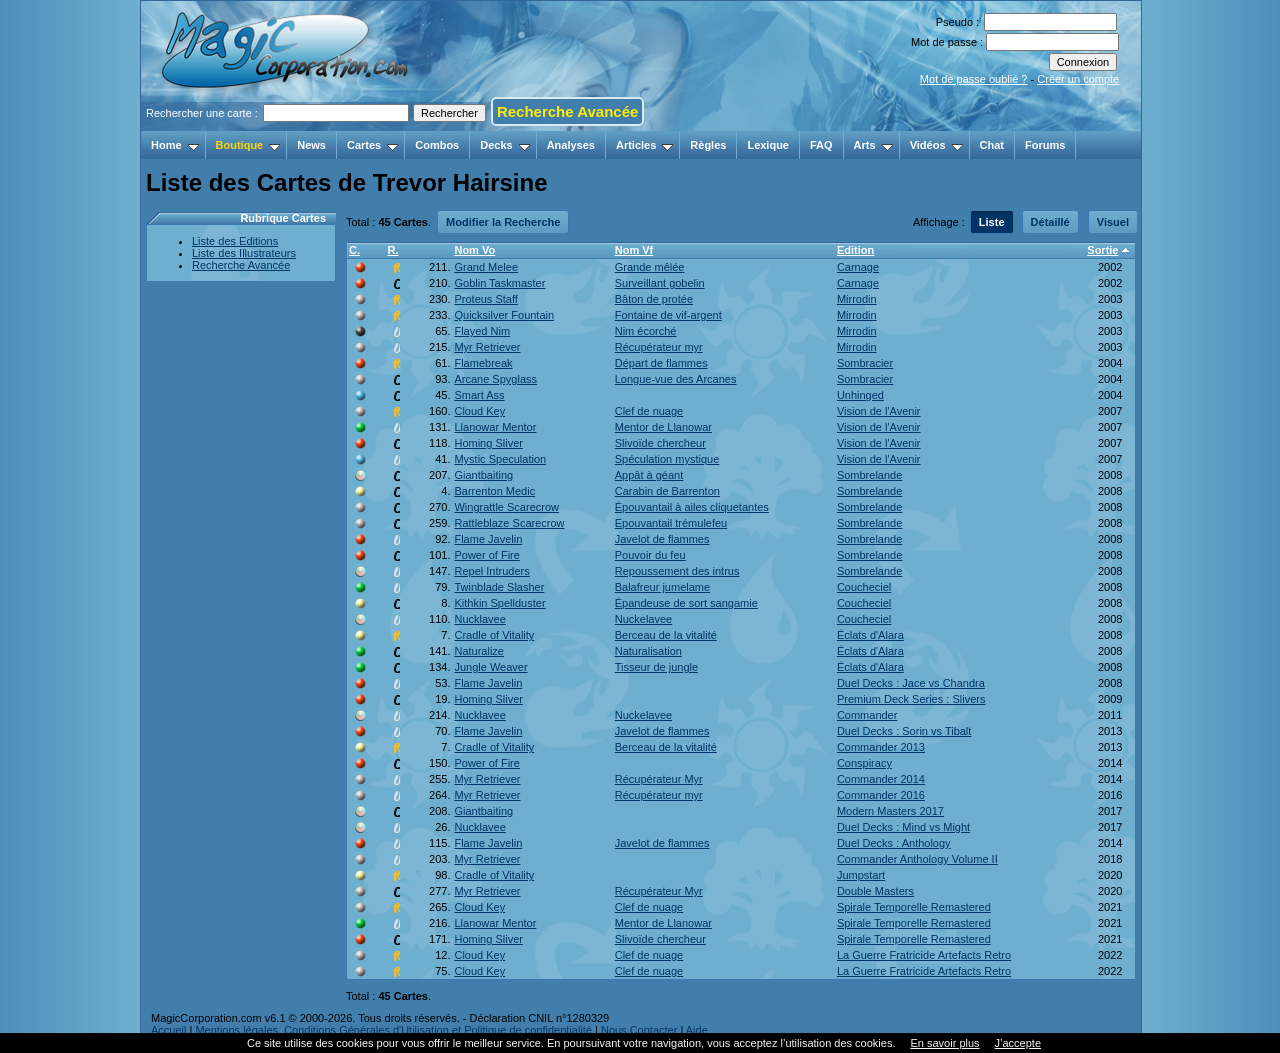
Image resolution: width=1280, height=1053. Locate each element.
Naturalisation (648, 651)
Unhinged (860, 395)
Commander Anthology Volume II (917, 859)
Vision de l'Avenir (879, 411)
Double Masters (875, 891)
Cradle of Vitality (494, 635)
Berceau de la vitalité (666, 635)
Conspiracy (864, 763)
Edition (855, 250)
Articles (644, 145)
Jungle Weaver (490, 667)
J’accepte (1018, 1043)
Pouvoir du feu (650, 555)
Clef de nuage (649, 411)
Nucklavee (479, 619)
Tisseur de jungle (656, 667)
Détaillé (1050, 222)
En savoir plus (944, 1043)
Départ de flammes (661, 363)
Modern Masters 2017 (890, 811)
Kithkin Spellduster (499, 603)
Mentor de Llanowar (663, 427)
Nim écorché (646, 331)
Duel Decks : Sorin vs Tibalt (904, 731)
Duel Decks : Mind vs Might (903, 827)
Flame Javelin (488, 539)
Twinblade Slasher (499, 587)
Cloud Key (479, 411)
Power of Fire (486, 555)
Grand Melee (486, 267)
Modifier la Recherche (503, 222)
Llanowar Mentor (495, 427)
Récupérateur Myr (659, 779)
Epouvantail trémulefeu (671, 523)
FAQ (821, 145)
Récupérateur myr (659, 347)
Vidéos (936, 145)
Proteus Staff (485, 299)
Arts (873, 145)
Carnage (858, 267)
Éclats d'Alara (870, 635)
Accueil (168, 1030)
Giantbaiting (483, 475)
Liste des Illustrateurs (244, 253)
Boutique (248, 145)
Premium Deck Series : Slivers (911, 699)
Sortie (1102, 250)
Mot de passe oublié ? (974, 79)
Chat (992, 145)
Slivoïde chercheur (660, 443)
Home (175, 145)
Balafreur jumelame (662, 587)
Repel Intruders (491, 571)
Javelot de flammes (662, 539)
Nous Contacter (639, 1030)
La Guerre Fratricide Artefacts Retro (924, 955)
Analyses (571, 145)
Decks (504, 145)
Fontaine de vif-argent (668, 315)
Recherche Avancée (567, 111)
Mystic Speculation (500, 459)
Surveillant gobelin (660, 283)
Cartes (372, 145)
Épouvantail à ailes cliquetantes (692, 507)
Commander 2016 (881, 795)
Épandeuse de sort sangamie (686, 603)
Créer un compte (1078, 79)
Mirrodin (857, 299)
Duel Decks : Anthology (894, 843)
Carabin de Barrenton (667, 491)
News (311, 145)
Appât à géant (649, 475)
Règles (708, 145)
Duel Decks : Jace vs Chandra (911, 683)
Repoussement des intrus (677, 571)
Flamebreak (483, 363)
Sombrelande (869, 475)
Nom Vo (474, 250)
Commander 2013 (881, 747)
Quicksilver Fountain (504, 315)
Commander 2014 (881, 779)
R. (392, 250)
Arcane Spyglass (495, 379)
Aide (697, 1030)
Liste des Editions (235, 241)
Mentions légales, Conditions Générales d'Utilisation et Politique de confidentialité (393, 1030)
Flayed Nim (482, 331)
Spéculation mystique (667, 459)
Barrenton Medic (494, 491)
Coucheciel (864, 587)
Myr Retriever (487, 347)
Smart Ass (479, 395)
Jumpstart (861, 875)
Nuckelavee (643, 619)
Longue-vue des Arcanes (676, 379)
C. (354, 250)
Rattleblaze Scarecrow (509, 523)
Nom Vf (634, 250)
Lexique (768, 145)
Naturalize (479, 651)
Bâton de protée (654, 299)
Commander (867, 715)
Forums (1045, 145)
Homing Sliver (488, 443)
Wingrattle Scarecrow (506, 507)
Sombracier (865, 363)
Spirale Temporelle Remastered (914, 907)
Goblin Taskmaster (499, 283)
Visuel (1113, 222)
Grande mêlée (650, 267)
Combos (437, 145)
